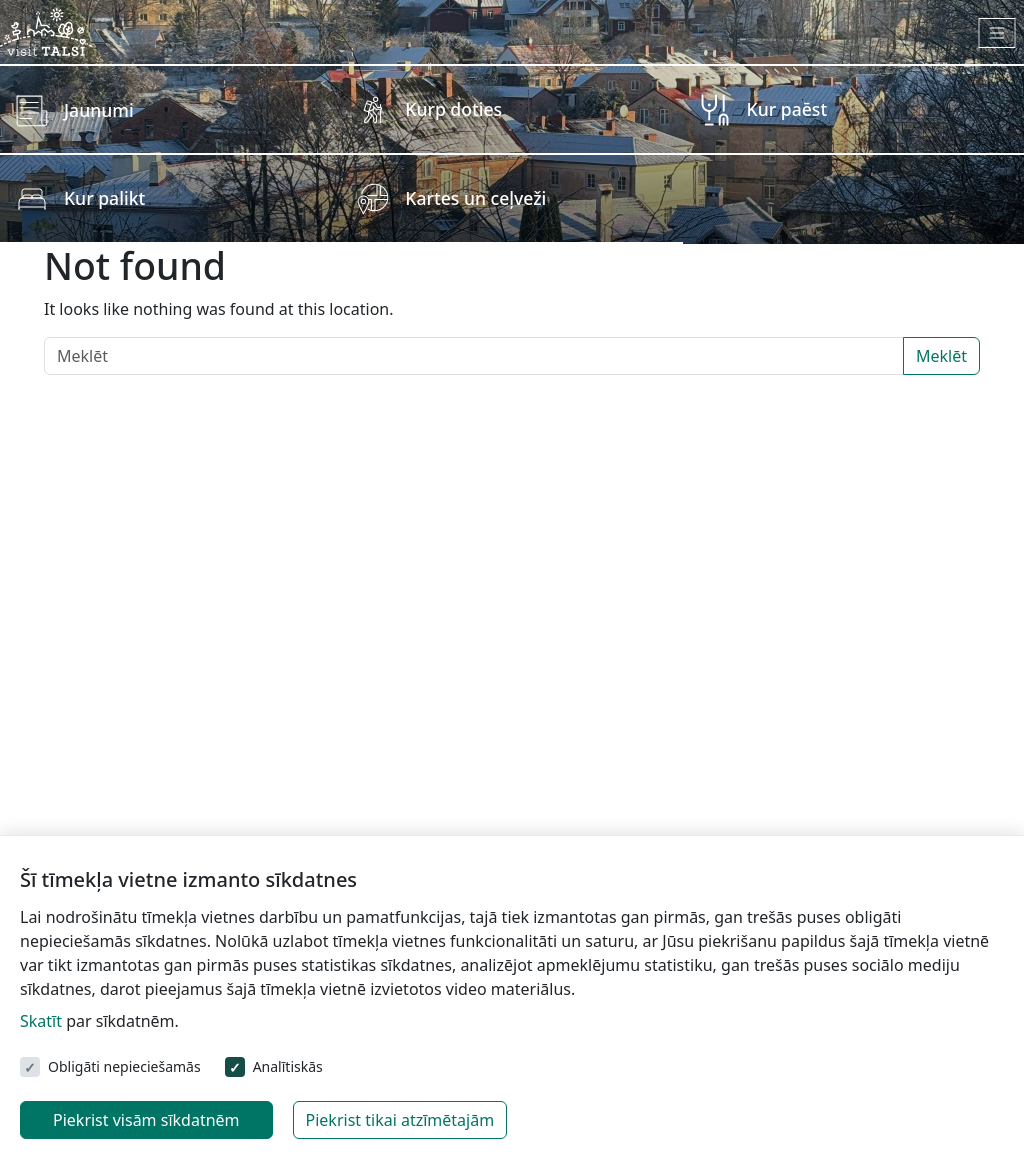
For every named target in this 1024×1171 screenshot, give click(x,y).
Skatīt (41, 1021)
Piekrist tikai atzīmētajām (400, 1120)
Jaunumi (99, 110)
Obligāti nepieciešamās (124, 1066)
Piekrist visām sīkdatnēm (146, 1120)
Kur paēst (787, 109)
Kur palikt (104, 198)
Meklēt (941, 356)
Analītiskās (288, 1066)
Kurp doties (453, 109)
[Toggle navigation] (997, 33)
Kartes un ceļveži (475, 198)
